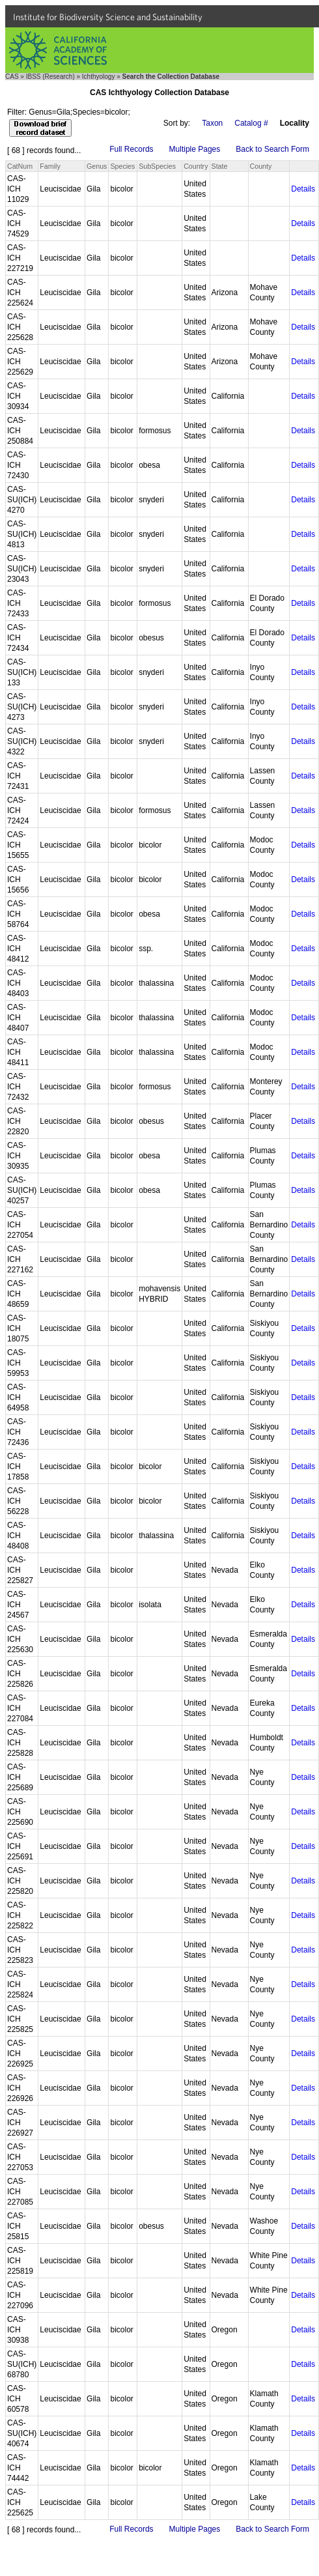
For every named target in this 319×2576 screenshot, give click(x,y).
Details (303, 188)
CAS (12, 76)
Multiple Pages (195, 149)
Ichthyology (98, 76)
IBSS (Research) (50, 76)
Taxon (212, 123)
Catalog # (251, 123)
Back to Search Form (272, 149)
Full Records (131, 149)
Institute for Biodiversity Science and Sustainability (107, 17)
